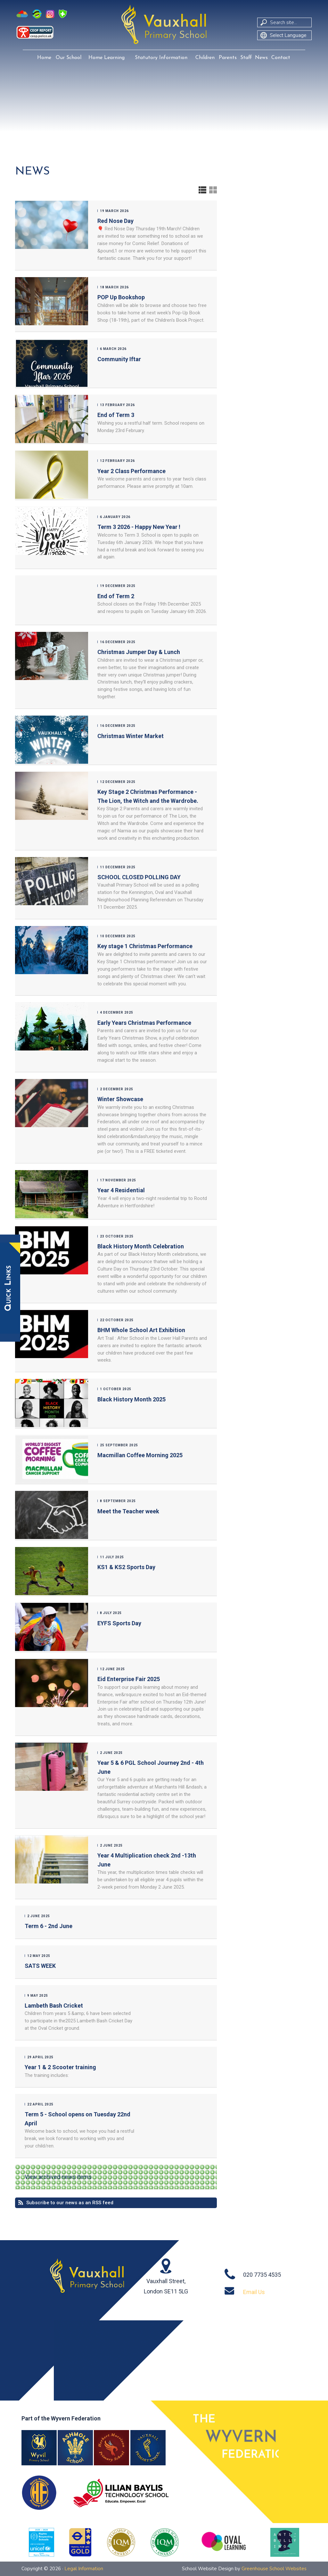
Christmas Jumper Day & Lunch (138, 652)
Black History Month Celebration (140, 1246)
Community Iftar (119, 359)
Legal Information (83, 2568)
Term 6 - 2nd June (48, 1926)
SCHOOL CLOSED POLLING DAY (139, 877)
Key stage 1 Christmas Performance (145, 946)
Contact (280, 57)
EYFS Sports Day (119, 1623)
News (261, 57)
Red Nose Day (115, 220)
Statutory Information (161, 57)
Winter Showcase (120, 1099)
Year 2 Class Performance (131, 471)
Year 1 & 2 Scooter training (60, 2067)
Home (44, 57)
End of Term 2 (115, 596)
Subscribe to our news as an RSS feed (69, 2203)
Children (205, 57)
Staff (246, 57)
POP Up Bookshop (121, 297)
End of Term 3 (115, 415)
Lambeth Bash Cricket (54, 2005)
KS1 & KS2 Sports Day (126, 1567)
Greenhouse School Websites (274, 2568)
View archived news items (58, 2176)
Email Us (254, 2292)
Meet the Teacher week (128, 1511)
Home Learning (106, 57)
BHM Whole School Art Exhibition (141, 1330)
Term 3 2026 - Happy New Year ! (138, 526)
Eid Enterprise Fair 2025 (128, 1679)
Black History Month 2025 (131, 1399)
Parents (228, 57)
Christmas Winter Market (130, 736)
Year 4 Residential (121, 1190)
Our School (68, 57)
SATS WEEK (40, 1965)
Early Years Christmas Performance (144, 1022)
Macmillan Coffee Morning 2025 (140, 1455)
